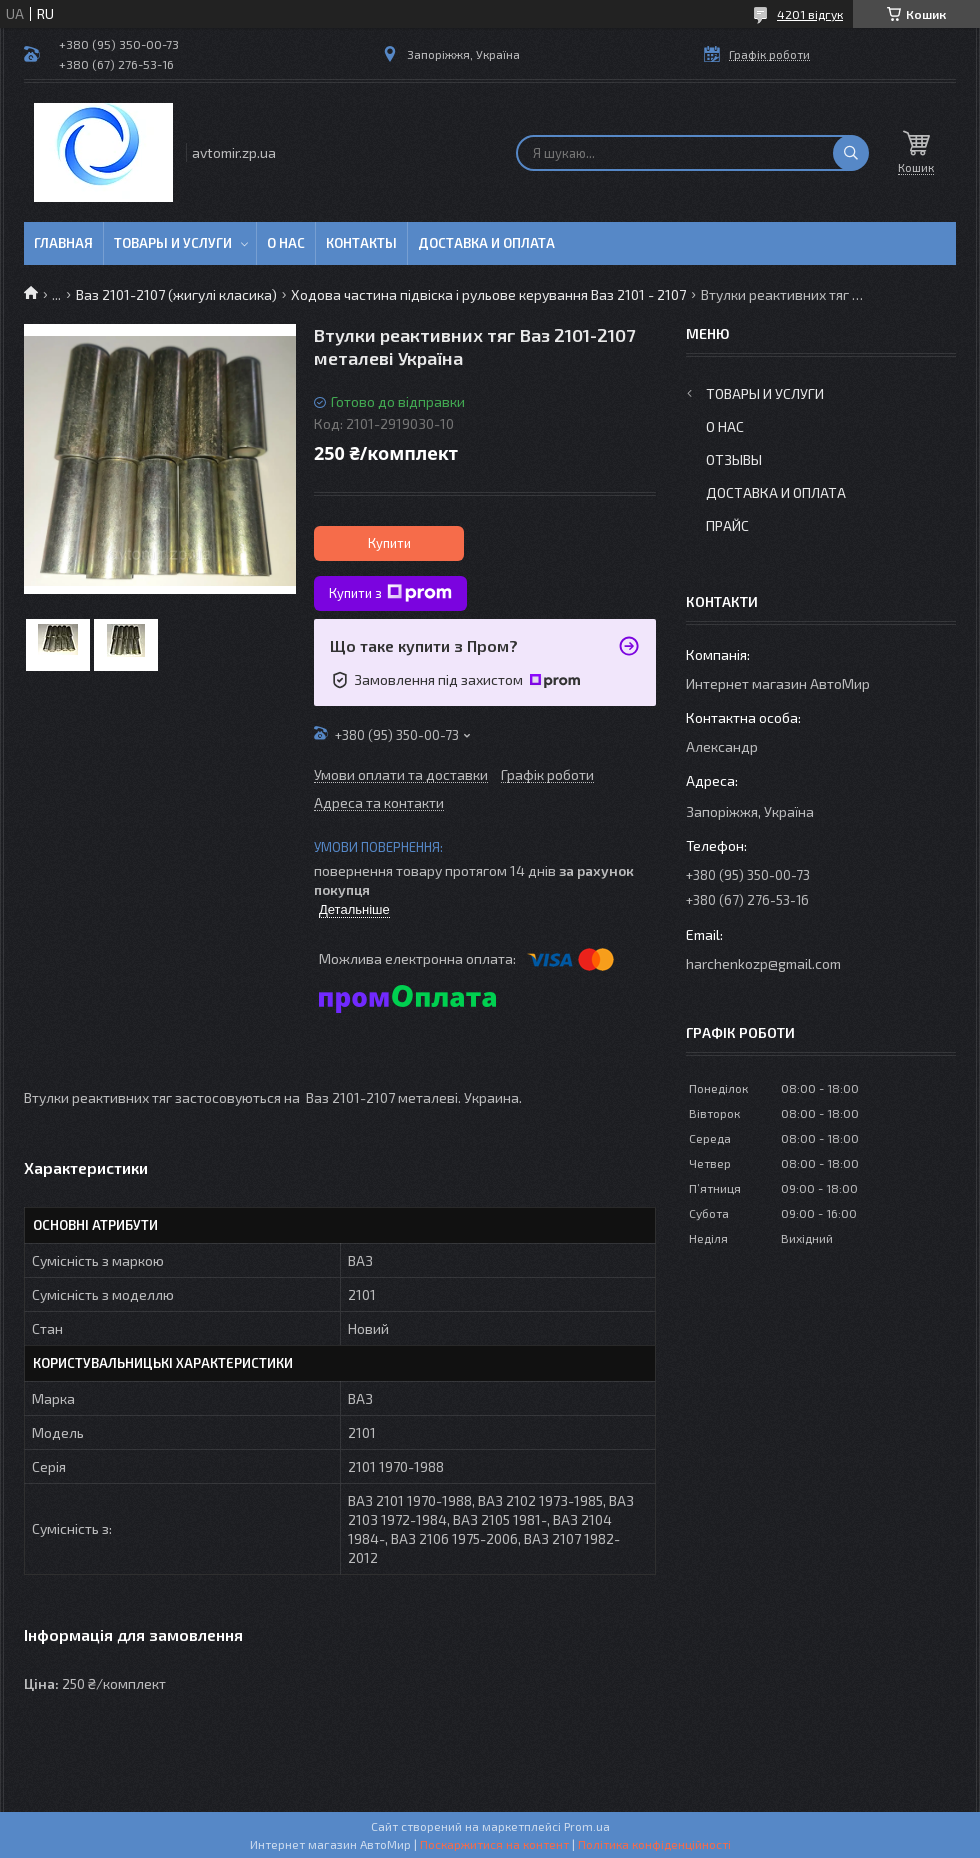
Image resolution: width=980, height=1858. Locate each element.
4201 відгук (810, 14)
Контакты (361, 243)
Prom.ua (587, 1826)
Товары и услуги (173, 243)
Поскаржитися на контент (494, 1844)
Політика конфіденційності (654, 1844)
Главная (63, 243)
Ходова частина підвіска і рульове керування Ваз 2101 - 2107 (488, 294)
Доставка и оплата (486, 243)
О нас (286, 243)
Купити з (390, 593)
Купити (389, 543)
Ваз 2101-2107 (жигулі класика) (176, 294)
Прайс (727, 525)
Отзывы (734, 459)
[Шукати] (851, 153)
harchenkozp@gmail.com (763, 963)
